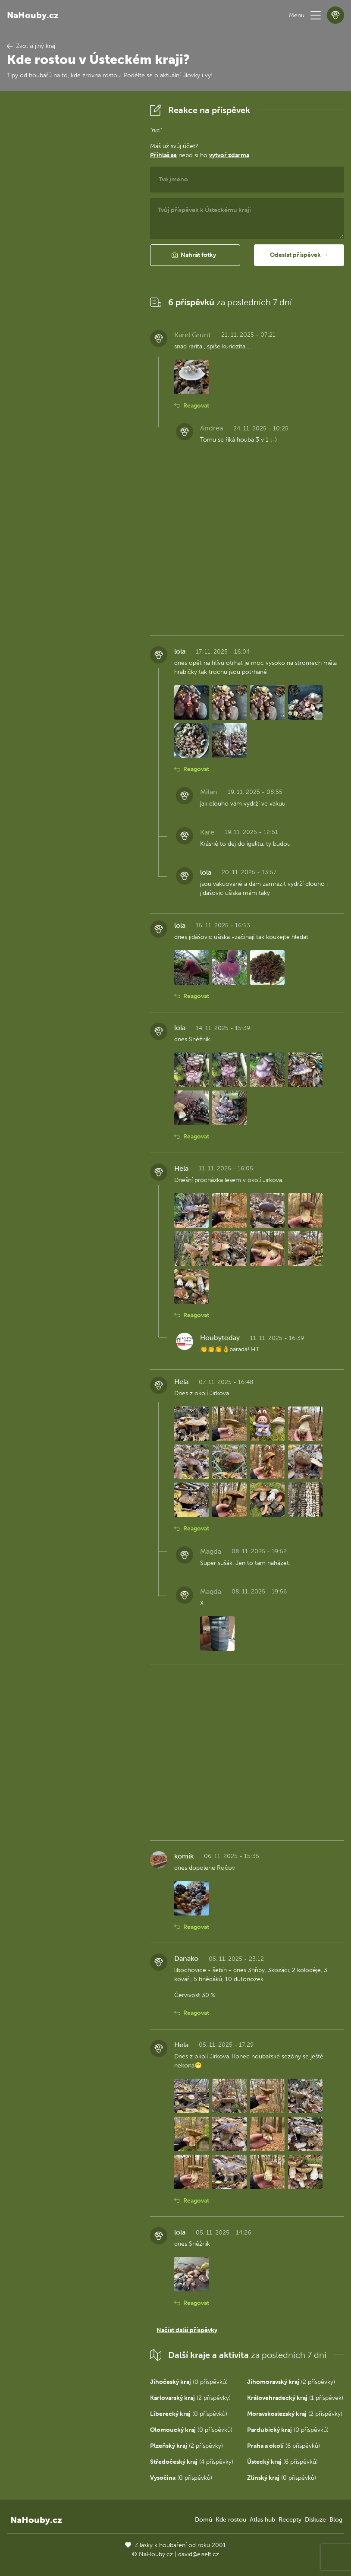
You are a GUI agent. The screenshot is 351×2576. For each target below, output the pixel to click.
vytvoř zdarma (229, 155)
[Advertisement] (71, 230)
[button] (315, 15)
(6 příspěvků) (283, 2446)
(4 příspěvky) (191, 2461)
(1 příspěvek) (295, 2398)
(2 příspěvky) (291, 2382)
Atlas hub (262, 2519)
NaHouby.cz (33, 15)
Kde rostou (231, 2519)
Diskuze (315, 2519)
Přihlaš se (163, 155)
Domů (203, 2519)
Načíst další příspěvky (187, 2330)
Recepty (290, 2519)
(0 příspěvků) (189, 2382)
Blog (335, 2519)
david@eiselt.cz (198, 2554)
